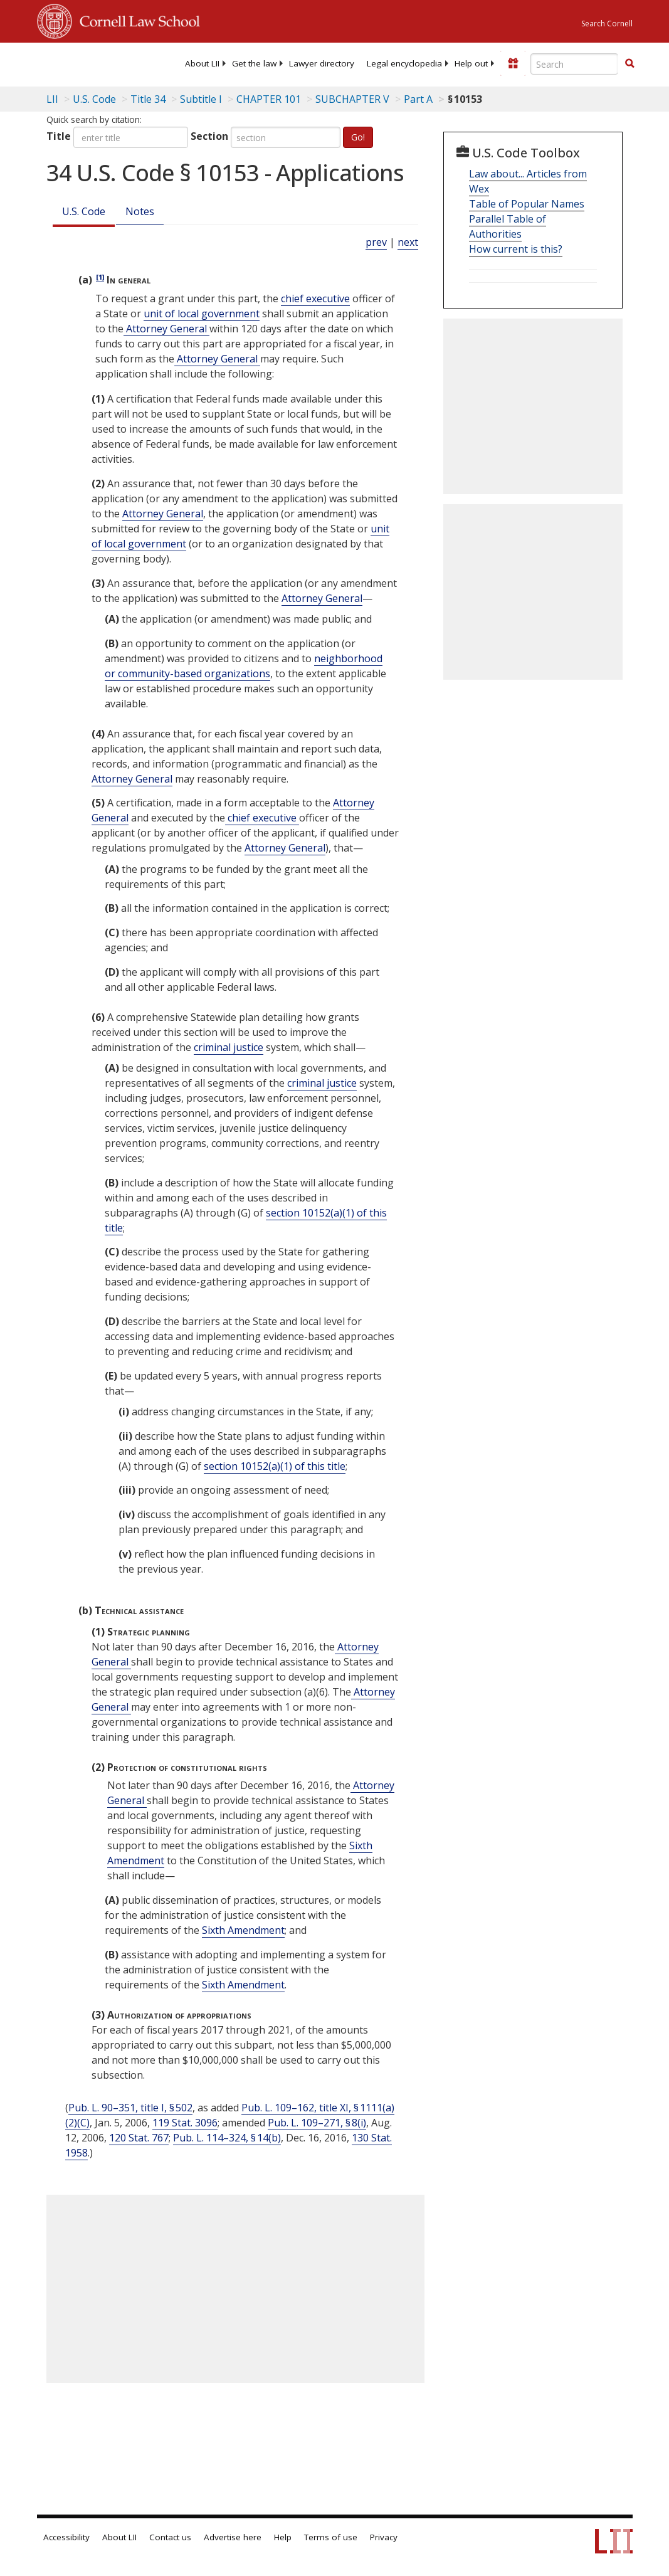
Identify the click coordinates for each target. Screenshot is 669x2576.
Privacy (384, 2537)
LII (52, 99)
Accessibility (66, 2537)
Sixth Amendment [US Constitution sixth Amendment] (243, 1930)
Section (209, 136)
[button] (629, 63)
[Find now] (629, 64)
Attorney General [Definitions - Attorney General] (166, 328)
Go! (358, 137)
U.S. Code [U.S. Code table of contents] (94, 99)
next (408, 242)
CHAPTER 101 (268, 99)
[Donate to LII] (512, 63)
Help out (471, 63)
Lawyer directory (321, 63)
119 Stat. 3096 (185, 2123)
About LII (202, 63)
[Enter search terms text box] (574, 64)
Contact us (170, 2537)
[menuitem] (202, 63)
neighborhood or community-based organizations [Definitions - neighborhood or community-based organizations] (243, 666)
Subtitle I (201, 99)
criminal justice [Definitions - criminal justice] (228, 1047)
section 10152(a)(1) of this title (274, 1466)
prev (376, 242)
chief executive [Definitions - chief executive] (315, 298)
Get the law (254, 63)
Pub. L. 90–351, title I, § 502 (130, 2107)
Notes (139, 211)
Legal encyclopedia (404, 63)
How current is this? (515, 249)
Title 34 (148, 99)
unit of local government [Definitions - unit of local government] (202, 313)
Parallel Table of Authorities (507, 226)
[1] (100, 277)
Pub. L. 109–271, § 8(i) (317, 2123)
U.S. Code (83, 211)
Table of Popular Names (526, 204)
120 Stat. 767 (139, 2138)
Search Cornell (607, 23)
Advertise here (232, 2537)
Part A (418, 99)
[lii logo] (86, 63)
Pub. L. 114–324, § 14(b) (227, 2138)
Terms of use (330, 2537)
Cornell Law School (136, 19)
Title (58, 136)
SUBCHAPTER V (352, 99)
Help (283, 2537)
